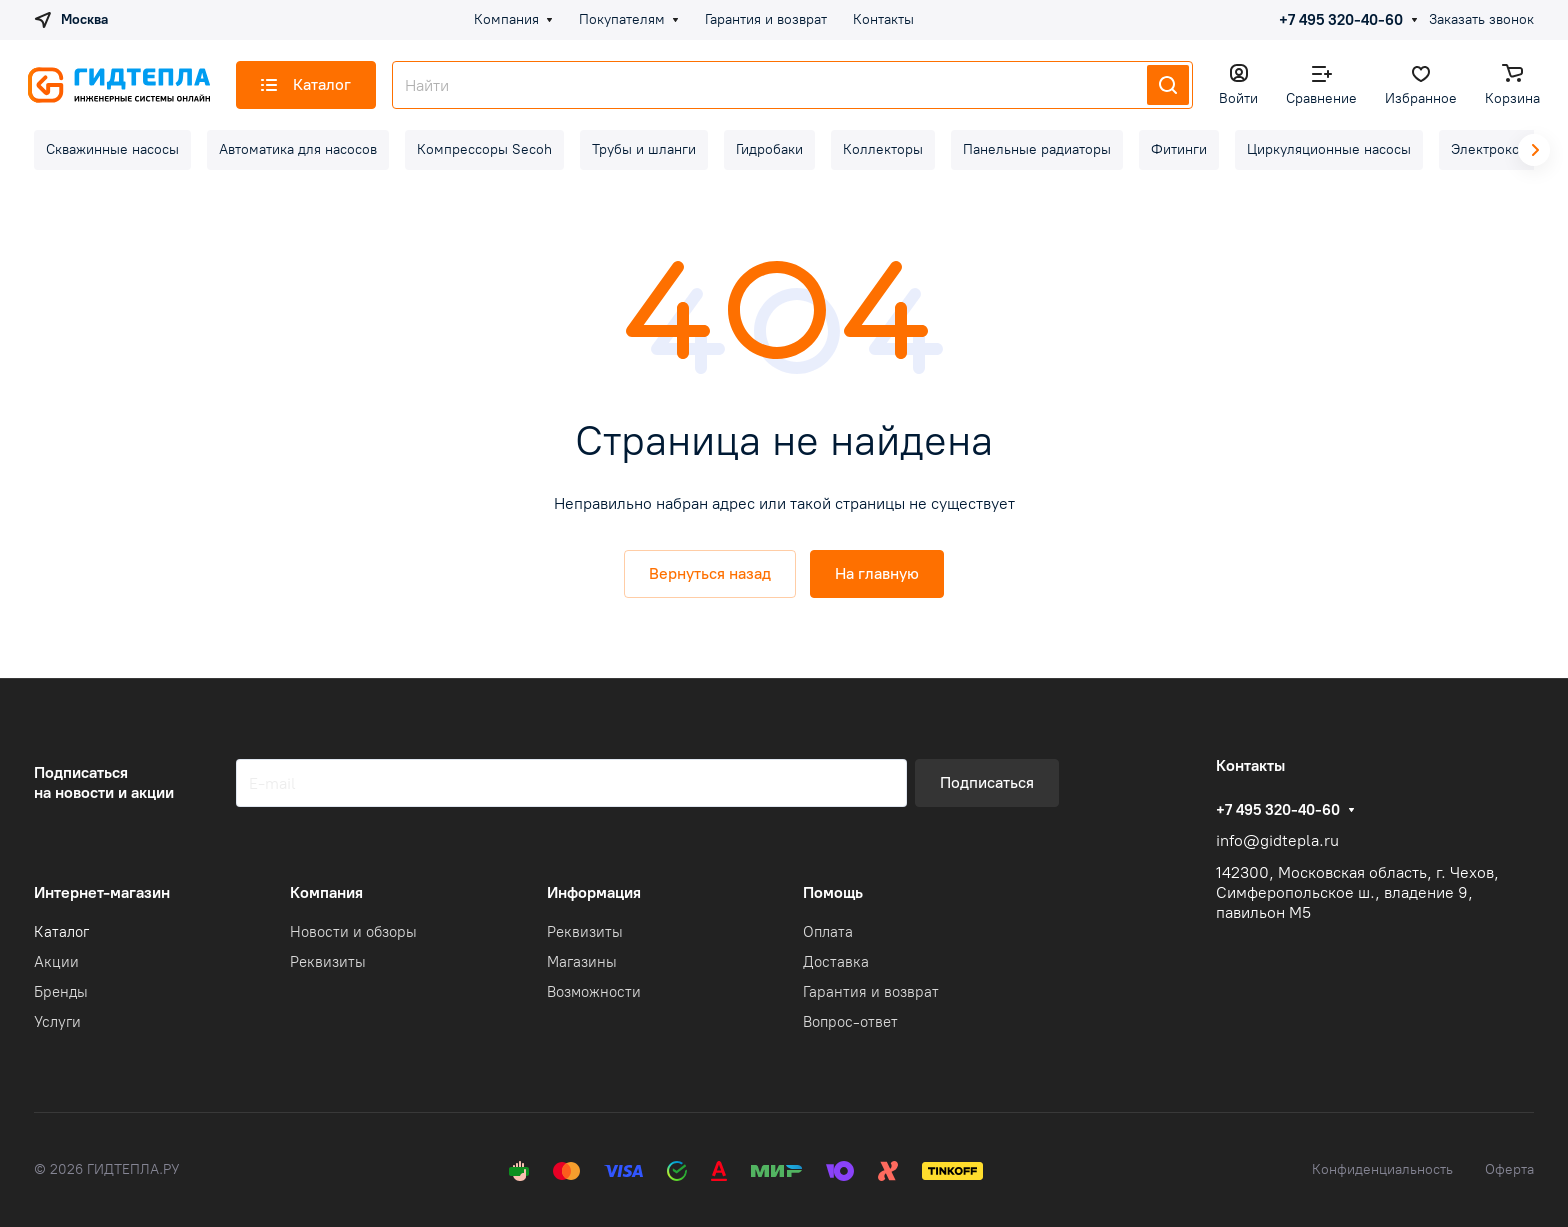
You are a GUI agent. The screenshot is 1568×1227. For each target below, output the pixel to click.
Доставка (836, 962)
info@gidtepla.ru (1277, 840)
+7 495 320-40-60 (1341, 20)
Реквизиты (328, 962)
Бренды (61, 992)
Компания (326, 892)
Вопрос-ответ (850, 1022)
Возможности (594, 992)
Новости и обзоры (353, 932)
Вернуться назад (710, 573)
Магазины (582, 962)
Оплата (828, 932)
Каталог (61, 932)
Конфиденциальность (1382, 1169)
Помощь (833, 892)
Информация (594, 892)
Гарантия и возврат (871, 992)
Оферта (1509, 1169)
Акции (56, 962)
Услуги (57, 1022)
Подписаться (987, 782)
